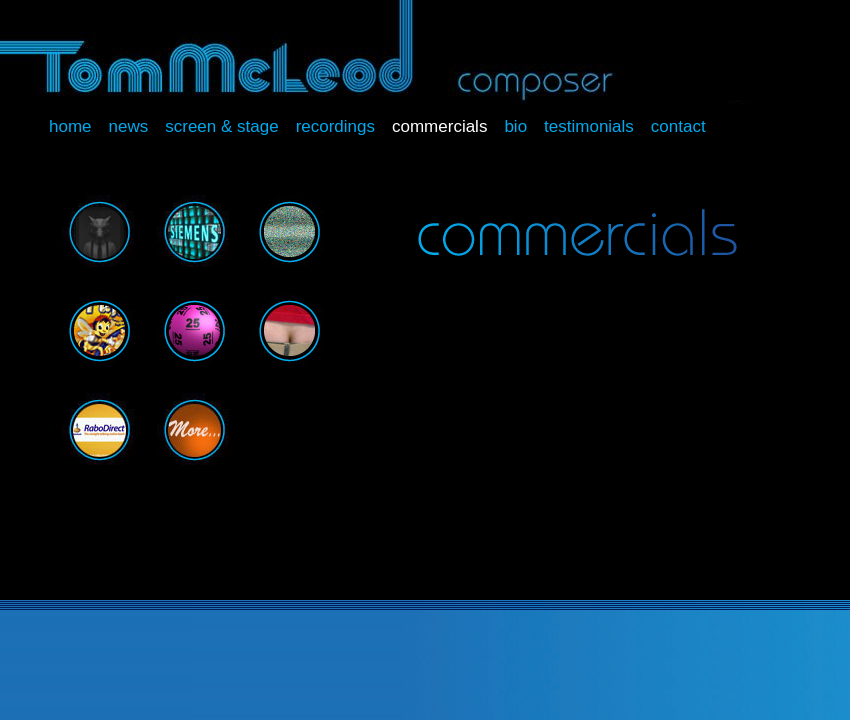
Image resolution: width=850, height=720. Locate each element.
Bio (515, 126)
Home (70, 126)
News (129, 126)
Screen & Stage (221, 126)
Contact (678, 126)
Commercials (439, 126)
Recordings (335, 126)
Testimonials (589, 126)
